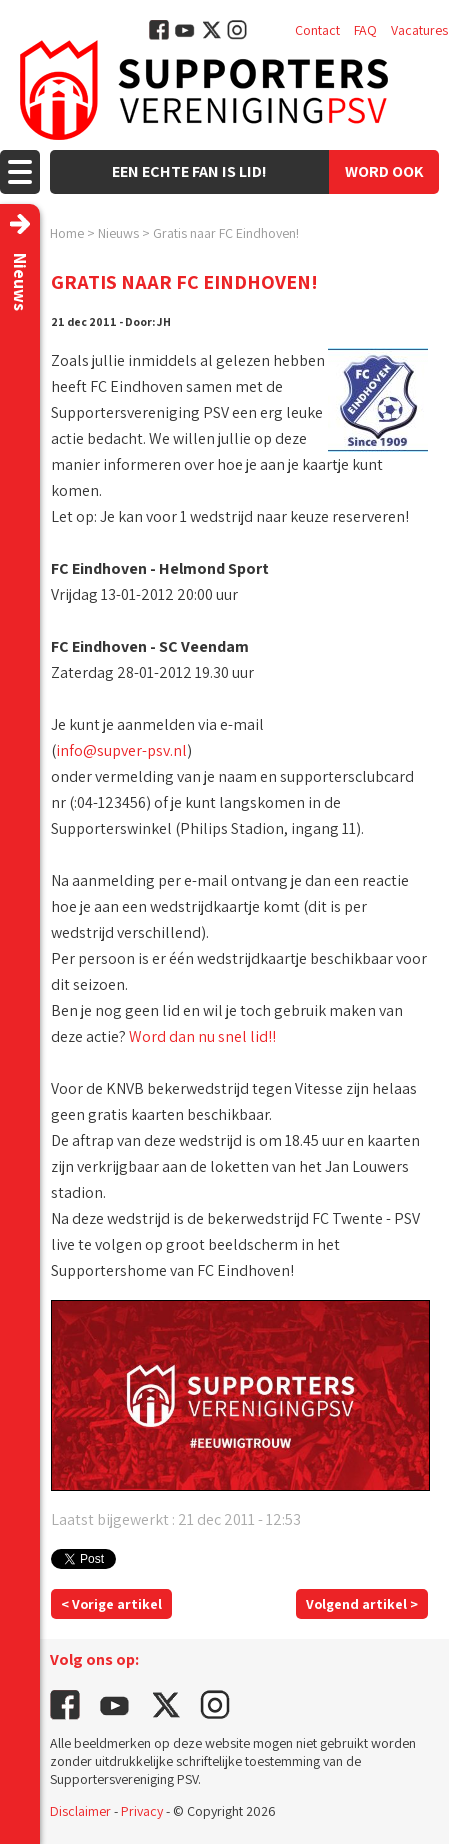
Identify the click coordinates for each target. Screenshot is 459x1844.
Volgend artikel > (362, 1604)
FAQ (365, 30)
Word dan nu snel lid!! (202, 1036)
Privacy (142, 1811)
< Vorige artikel (111, 1604)
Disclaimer (80, 1811)
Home (67, 233)
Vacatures (419, 30)
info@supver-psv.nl (121, 750)
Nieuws (118, 233)
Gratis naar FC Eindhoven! (226, 233)
